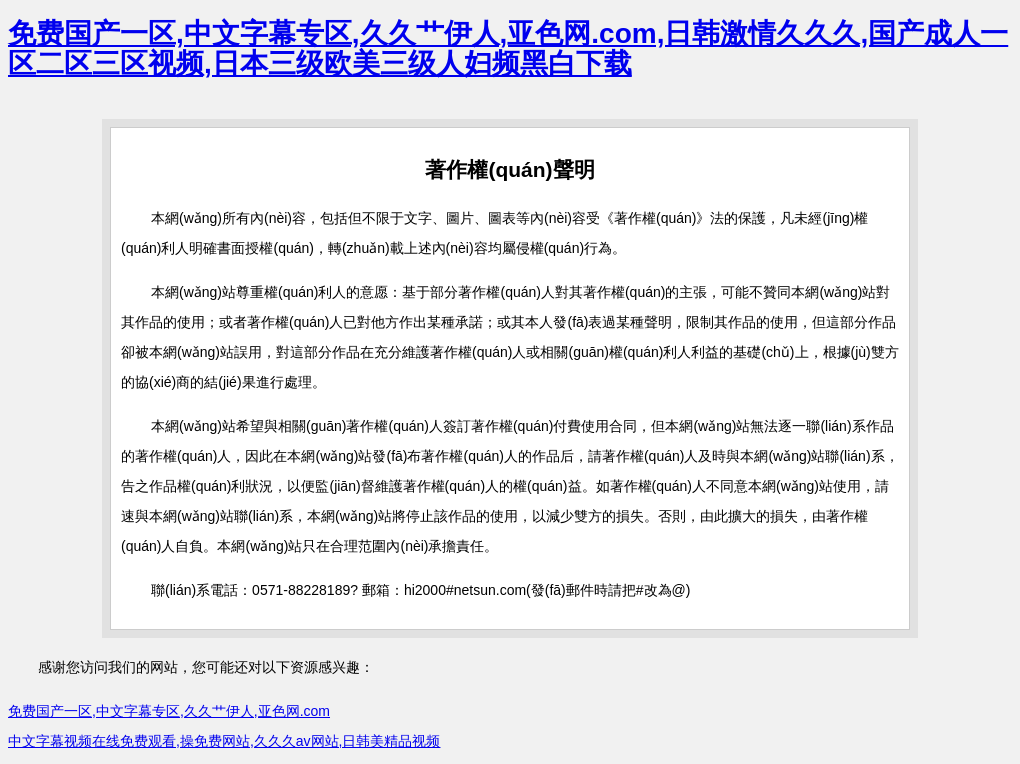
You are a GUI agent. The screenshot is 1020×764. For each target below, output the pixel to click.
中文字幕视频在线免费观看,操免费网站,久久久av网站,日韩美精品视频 (224, 741)
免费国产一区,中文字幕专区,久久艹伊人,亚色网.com (169, 711)
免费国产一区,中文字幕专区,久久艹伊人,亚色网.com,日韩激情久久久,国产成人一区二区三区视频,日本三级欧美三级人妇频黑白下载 (508, 48)
